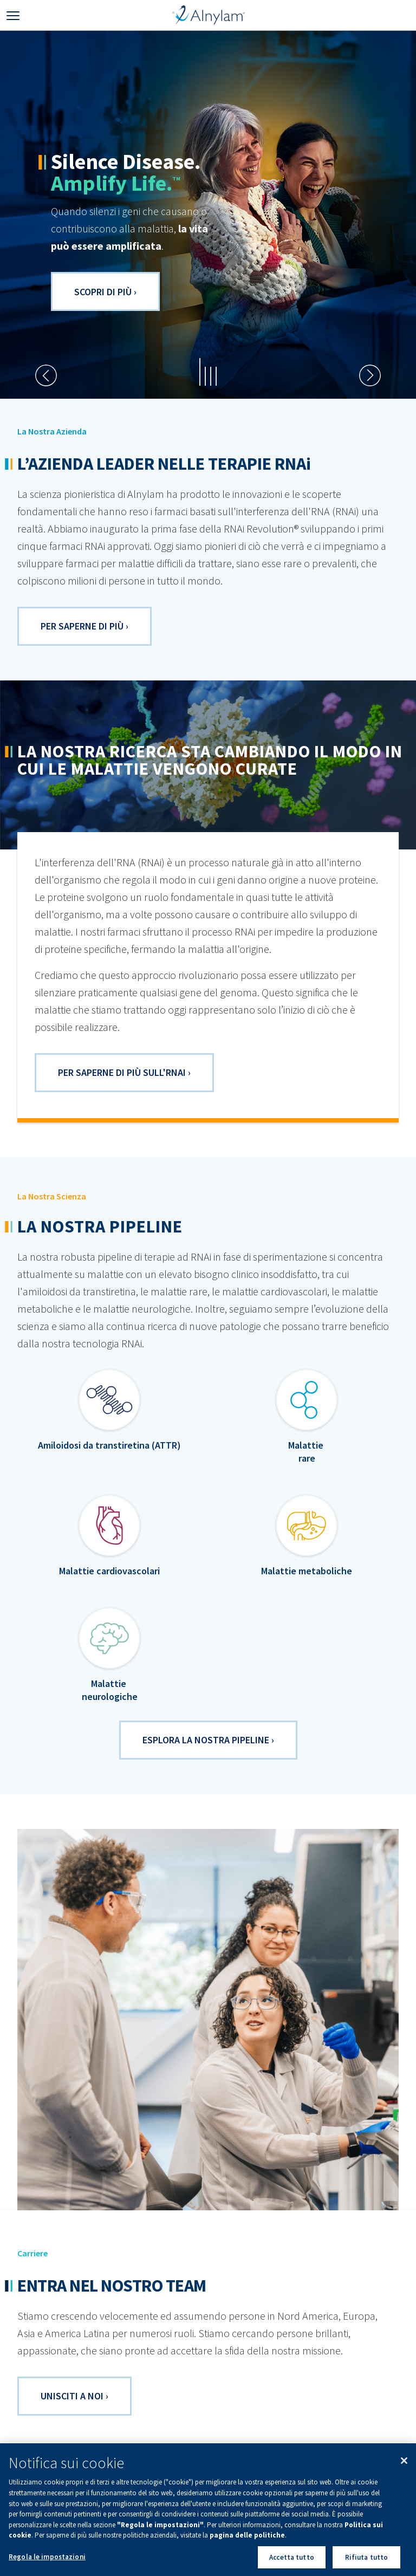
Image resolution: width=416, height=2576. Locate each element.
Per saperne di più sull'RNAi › (124, 1072)
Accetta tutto (291, 2562)
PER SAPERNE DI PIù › (84, 626)
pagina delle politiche (247, 2540)
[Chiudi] (404, 2466)
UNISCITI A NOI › (74, 2396)
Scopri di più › (105, 291)
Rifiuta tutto (366, 2562)
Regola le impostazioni (47, 2561)
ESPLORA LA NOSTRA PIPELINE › (208, 1740)
